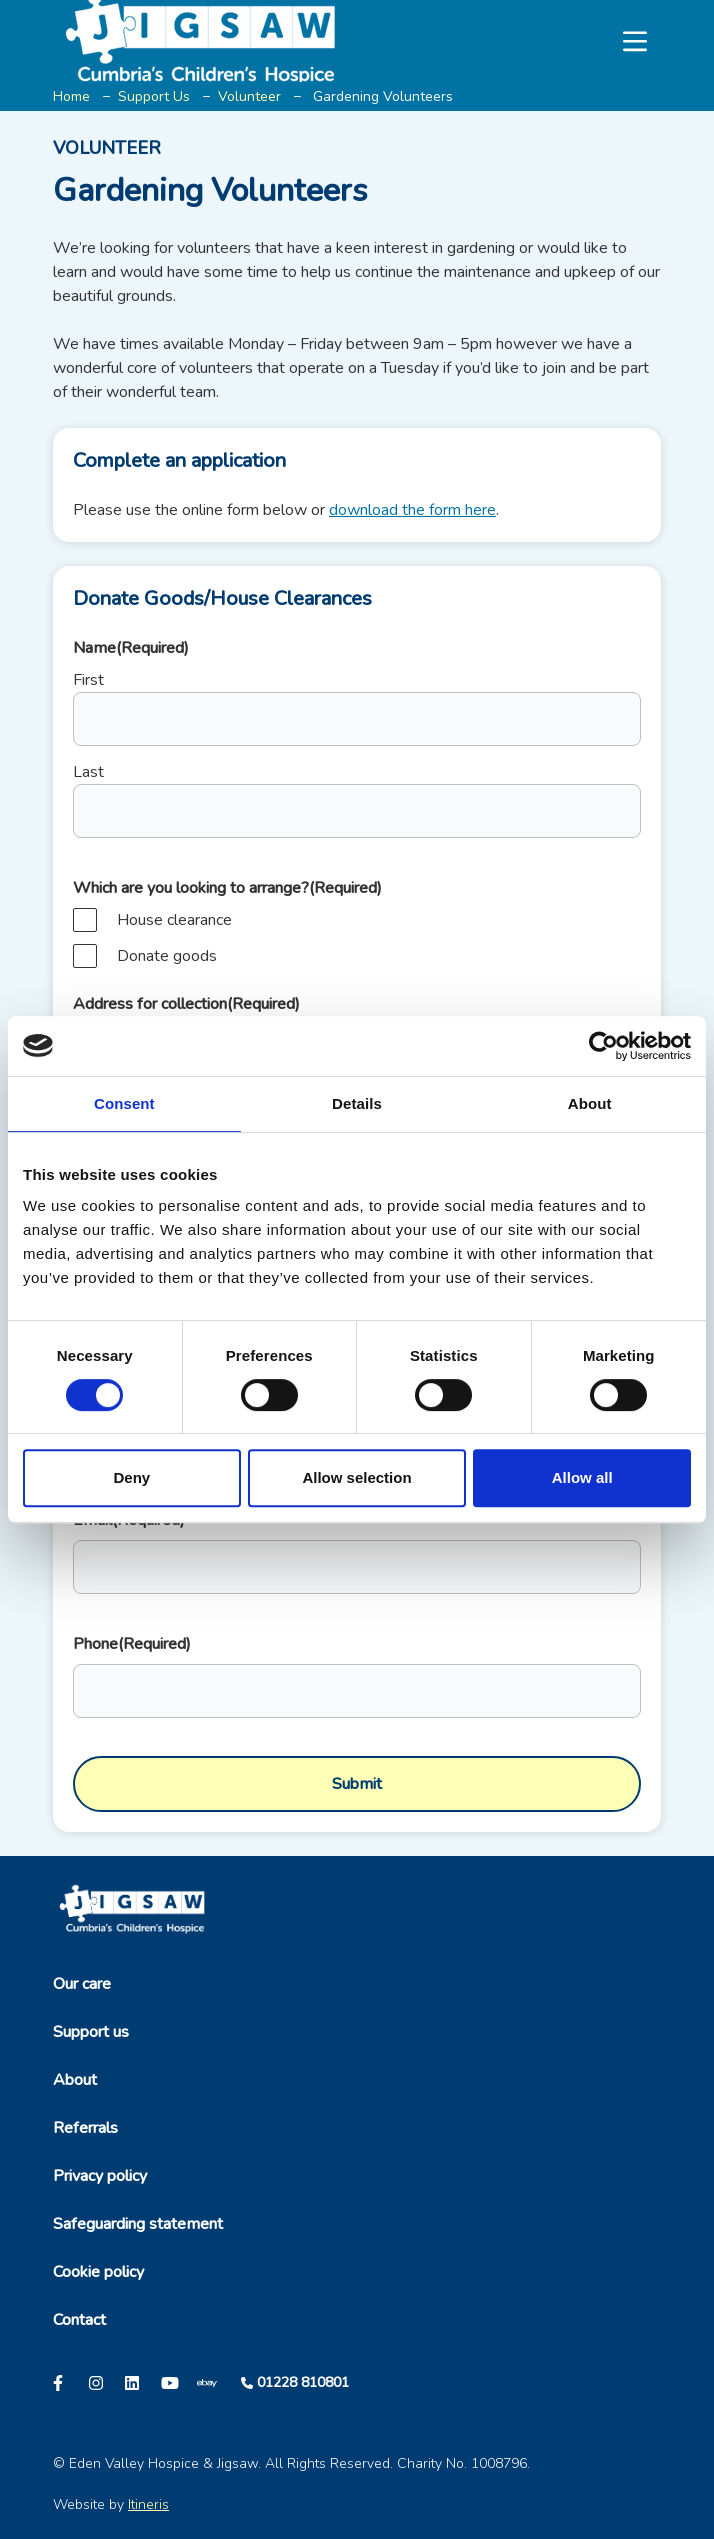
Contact (79, 2320)
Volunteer (249, 96)
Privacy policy (100, 2176)
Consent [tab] (124, 1103)
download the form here (412, 510)
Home (71, 96)
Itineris (148, 2504)
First (88, 680)
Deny (131, 1477)
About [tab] (590, 1103)
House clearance (174, 920)
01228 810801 (303, 2382)
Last (88, 772)
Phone (132, 1644)
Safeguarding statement (138, 2224)
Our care (82, 1984)
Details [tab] (357, 1103)
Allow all (582, 1477)
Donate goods (167, 956)
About (75, 2080)
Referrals (85, 2128)
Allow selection (356, 1477)
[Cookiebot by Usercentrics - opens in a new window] (603, 1046)
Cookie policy (98, 2272)
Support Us (154, 96)
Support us (91, 2032)
